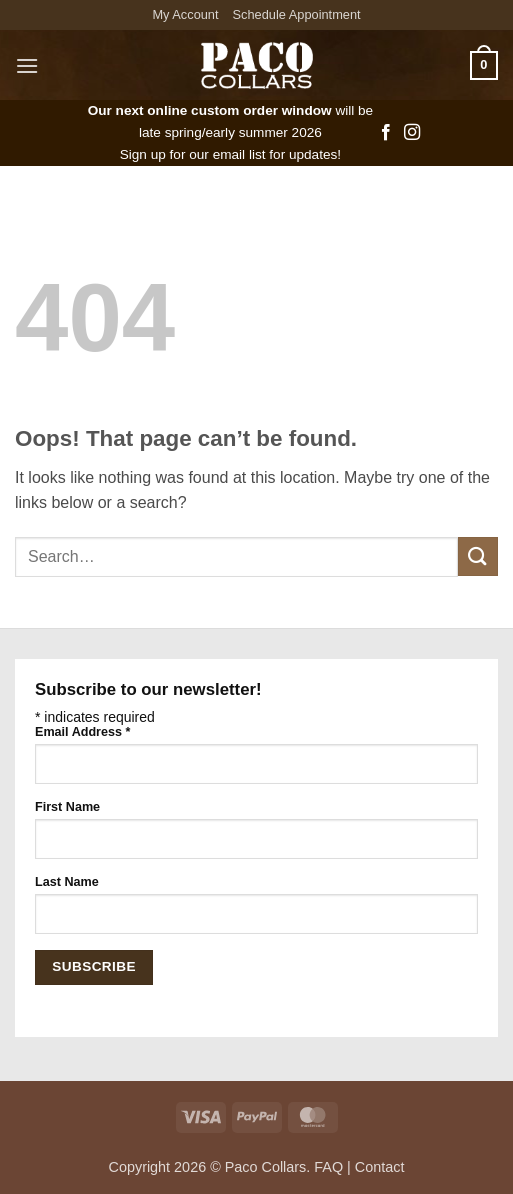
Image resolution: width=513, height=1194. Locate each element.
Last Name (67, 882)
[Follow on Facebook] (386, 133)
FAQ (328, 1167)
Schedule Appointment (297, 14)
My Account (185, 14)
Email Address (82, 732)
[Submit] (478, 556)
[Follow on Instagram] (412, 133)
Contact (380, 1167)
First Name (67, 807)
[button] (27, 65)
